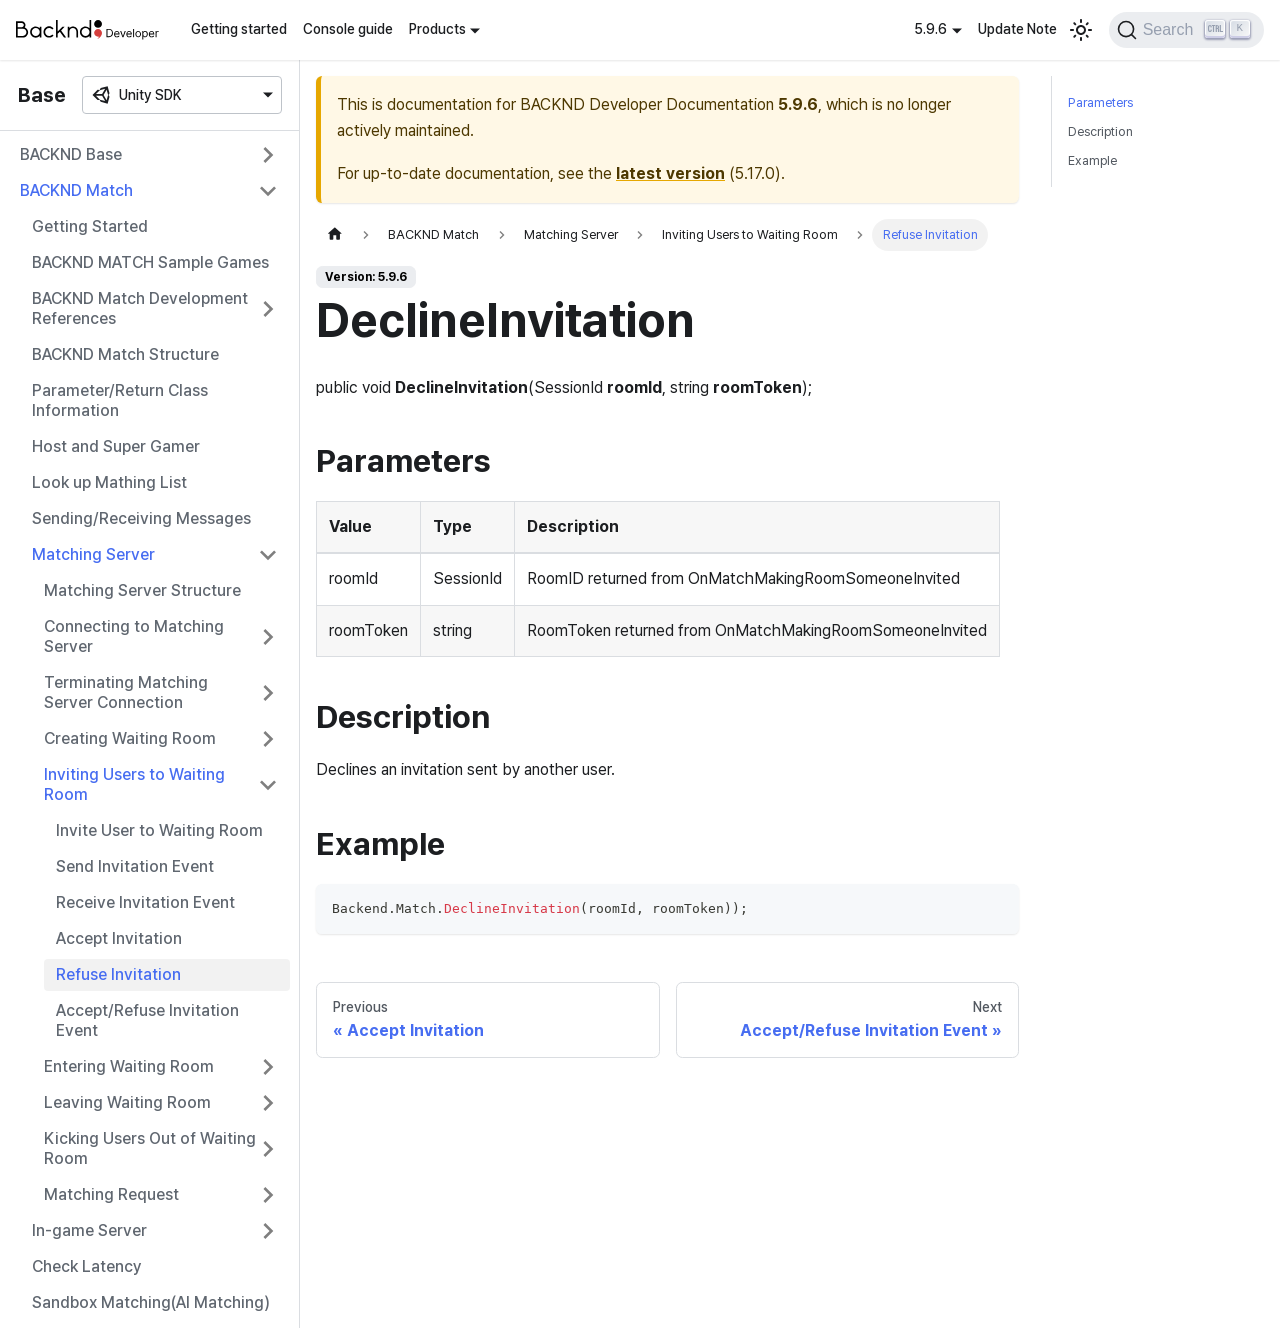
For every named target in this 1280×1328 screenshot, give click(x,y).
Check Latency (87, 1266)
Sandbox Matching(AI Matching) (151, 1302)
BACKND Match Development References (140, 308)
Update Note (1017, 29)
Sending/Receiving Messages (141, 518)
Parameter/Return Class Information (120, 400)
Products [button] (437, 29)
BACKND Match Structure (125, 354)
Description (1100, 131)
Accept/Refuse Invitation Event (147, 1020)
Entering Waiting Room (129, 1066)
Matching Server (93, 554)
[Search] (1186, 30)
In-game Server (89, 1230)
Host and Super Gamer (116, 446)
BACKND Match (76, 190)
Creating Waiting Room (130, 738)
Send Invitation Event (135, 866)
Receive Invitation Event (145, 902)
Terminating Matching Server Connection (126, 692)
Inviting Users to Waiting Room (134, 784)
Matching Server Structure (142, 590)
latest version (670, 173)
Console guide (348, 29)
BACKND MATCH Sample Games (150, 262)
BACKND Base (71, 154)
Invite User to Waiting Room (159, 830)
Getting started (239, 29)
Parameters (1100, 102)
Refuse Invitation (118, 974)
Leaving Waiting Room (127, 1102)
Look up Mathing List (109, 482)
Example (1092, 160)
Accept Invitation (119, 938)
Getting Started (90, 226)
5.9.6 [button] (930, 29)
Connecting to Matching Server (134, 636)
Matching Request (111, 1194)
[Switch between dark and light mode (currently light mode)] (1081, 30)
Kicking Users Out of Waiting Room (150, 1148)
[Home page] (335, 234)
